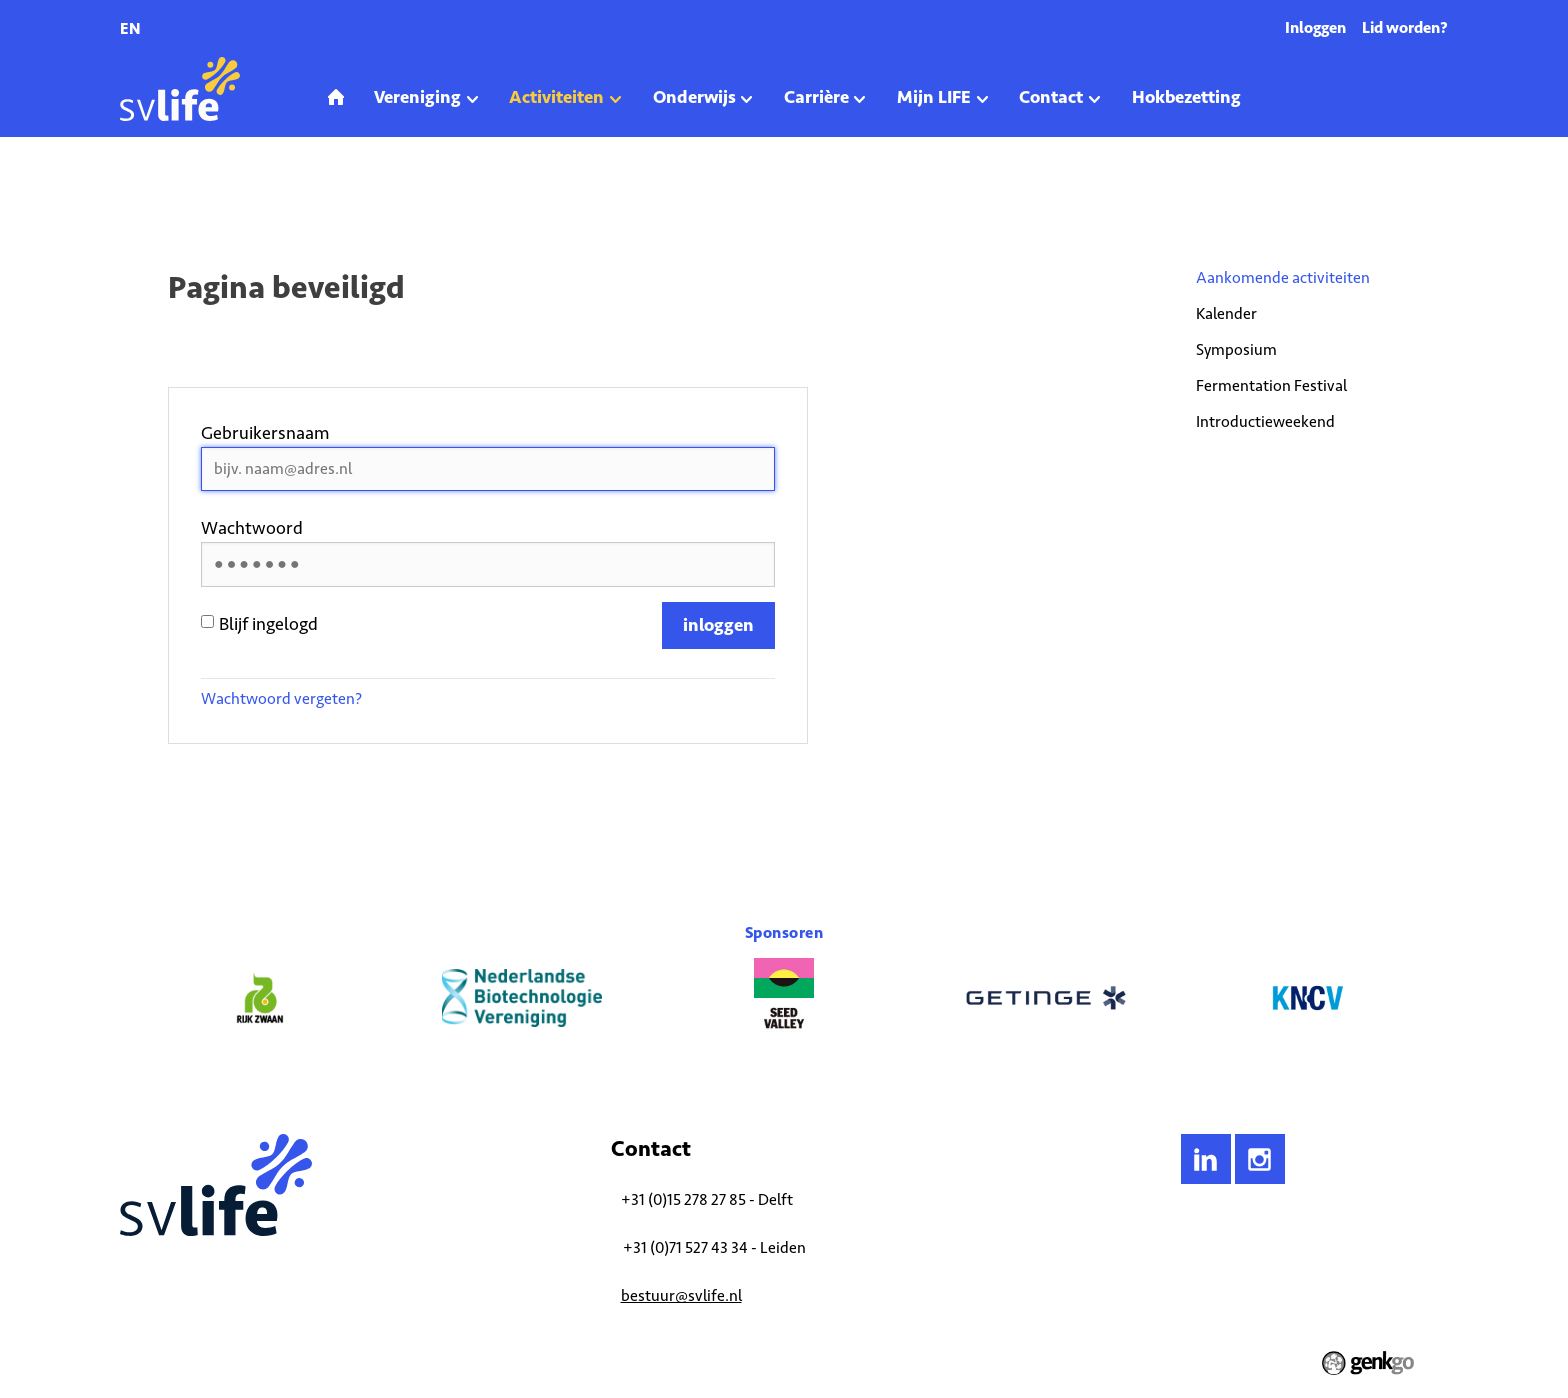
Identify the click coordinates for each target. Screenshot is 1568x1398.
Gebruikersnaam (265, 433)
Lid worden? (1405, 27)
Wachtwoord (252, 528)
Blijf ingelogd (259, 624)
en (130, 28)
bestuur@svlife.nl (681, 1295)
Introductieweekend (1265, 421)
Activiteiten (201, 194)
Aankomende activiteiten (317, 194)
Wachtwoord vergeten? (281, 698)
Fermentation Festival (1271, 385)
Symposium (1236, 349)
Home (135, 194)
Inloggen (1315, 27)
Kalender (1226, 313)
